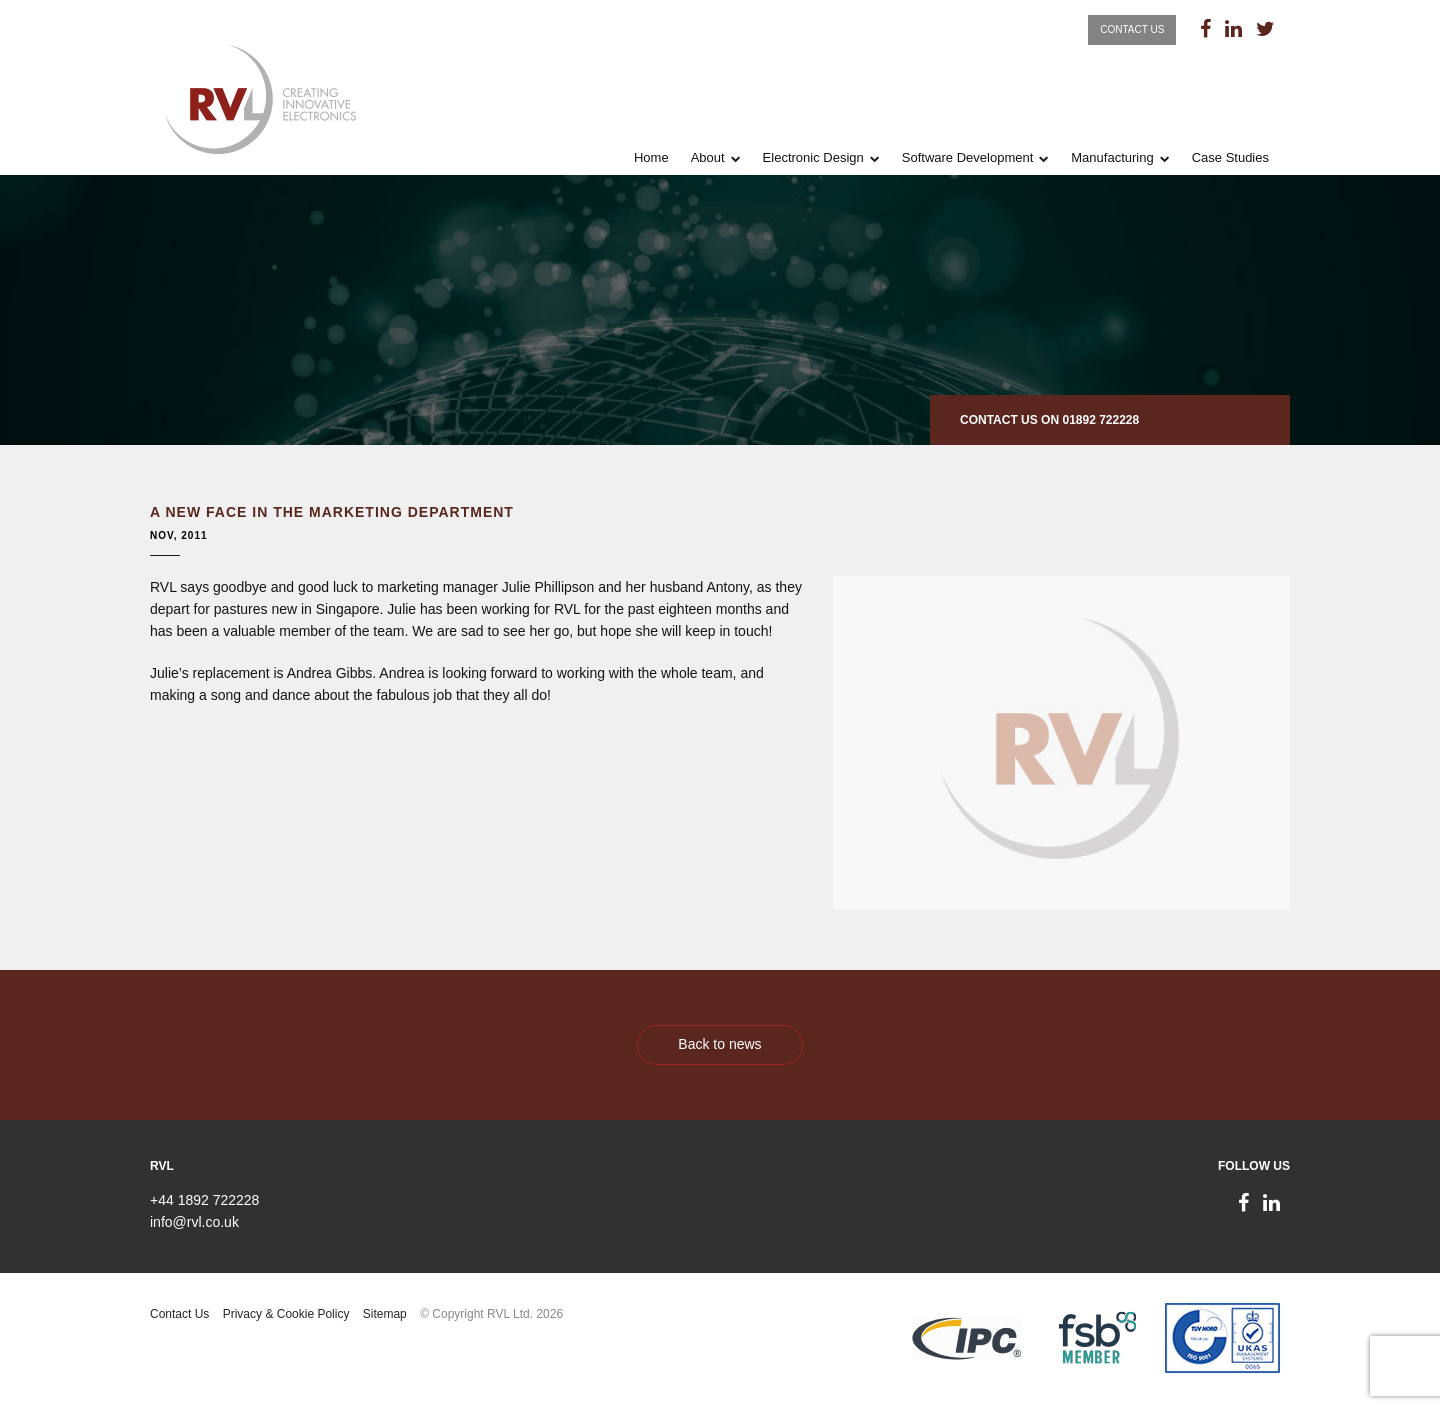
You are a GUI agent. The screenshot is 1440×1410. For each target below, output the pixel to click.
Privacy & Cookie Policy (286, 1314)
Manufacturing (1112, 157)
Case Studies (1230, 157)
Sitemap (385, 1314)
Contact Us (1132, 29)
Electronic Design (813, 157)
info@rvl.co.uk (194, 1222)
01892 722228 (1100, 420)
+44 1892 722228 (204, 1200)
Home (651, 157)
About (708, 157)
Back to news (719, 1044)
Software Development (968, 157)
